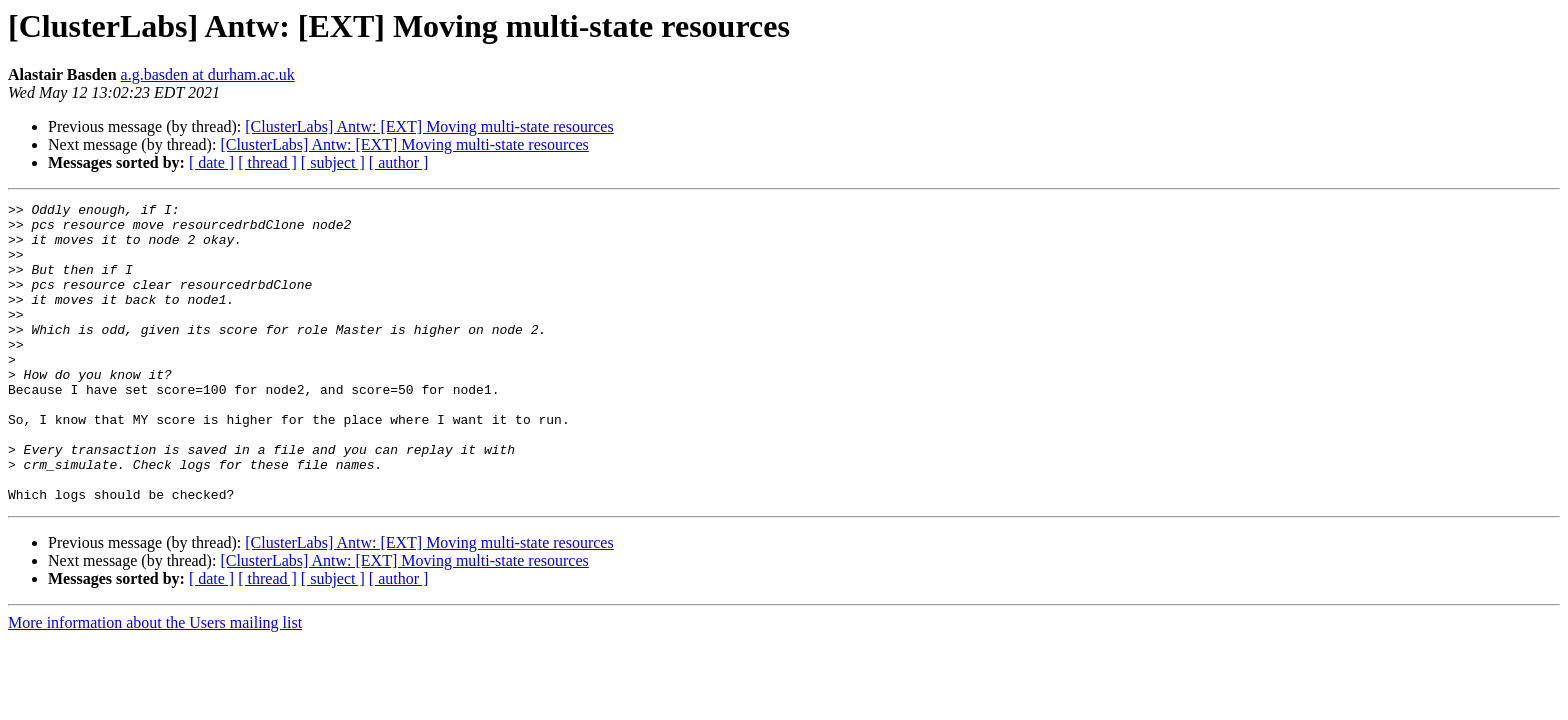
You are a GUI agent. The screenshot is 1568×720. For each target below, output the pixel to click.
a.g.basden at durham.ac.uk (208, 74)
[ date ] (211, 162)
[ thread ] (267, 162)
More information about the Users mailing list (155, 682)
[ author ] (399, 162)
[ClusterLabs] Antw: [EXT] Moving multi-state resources (429, 126)
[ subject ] (333, 162)
